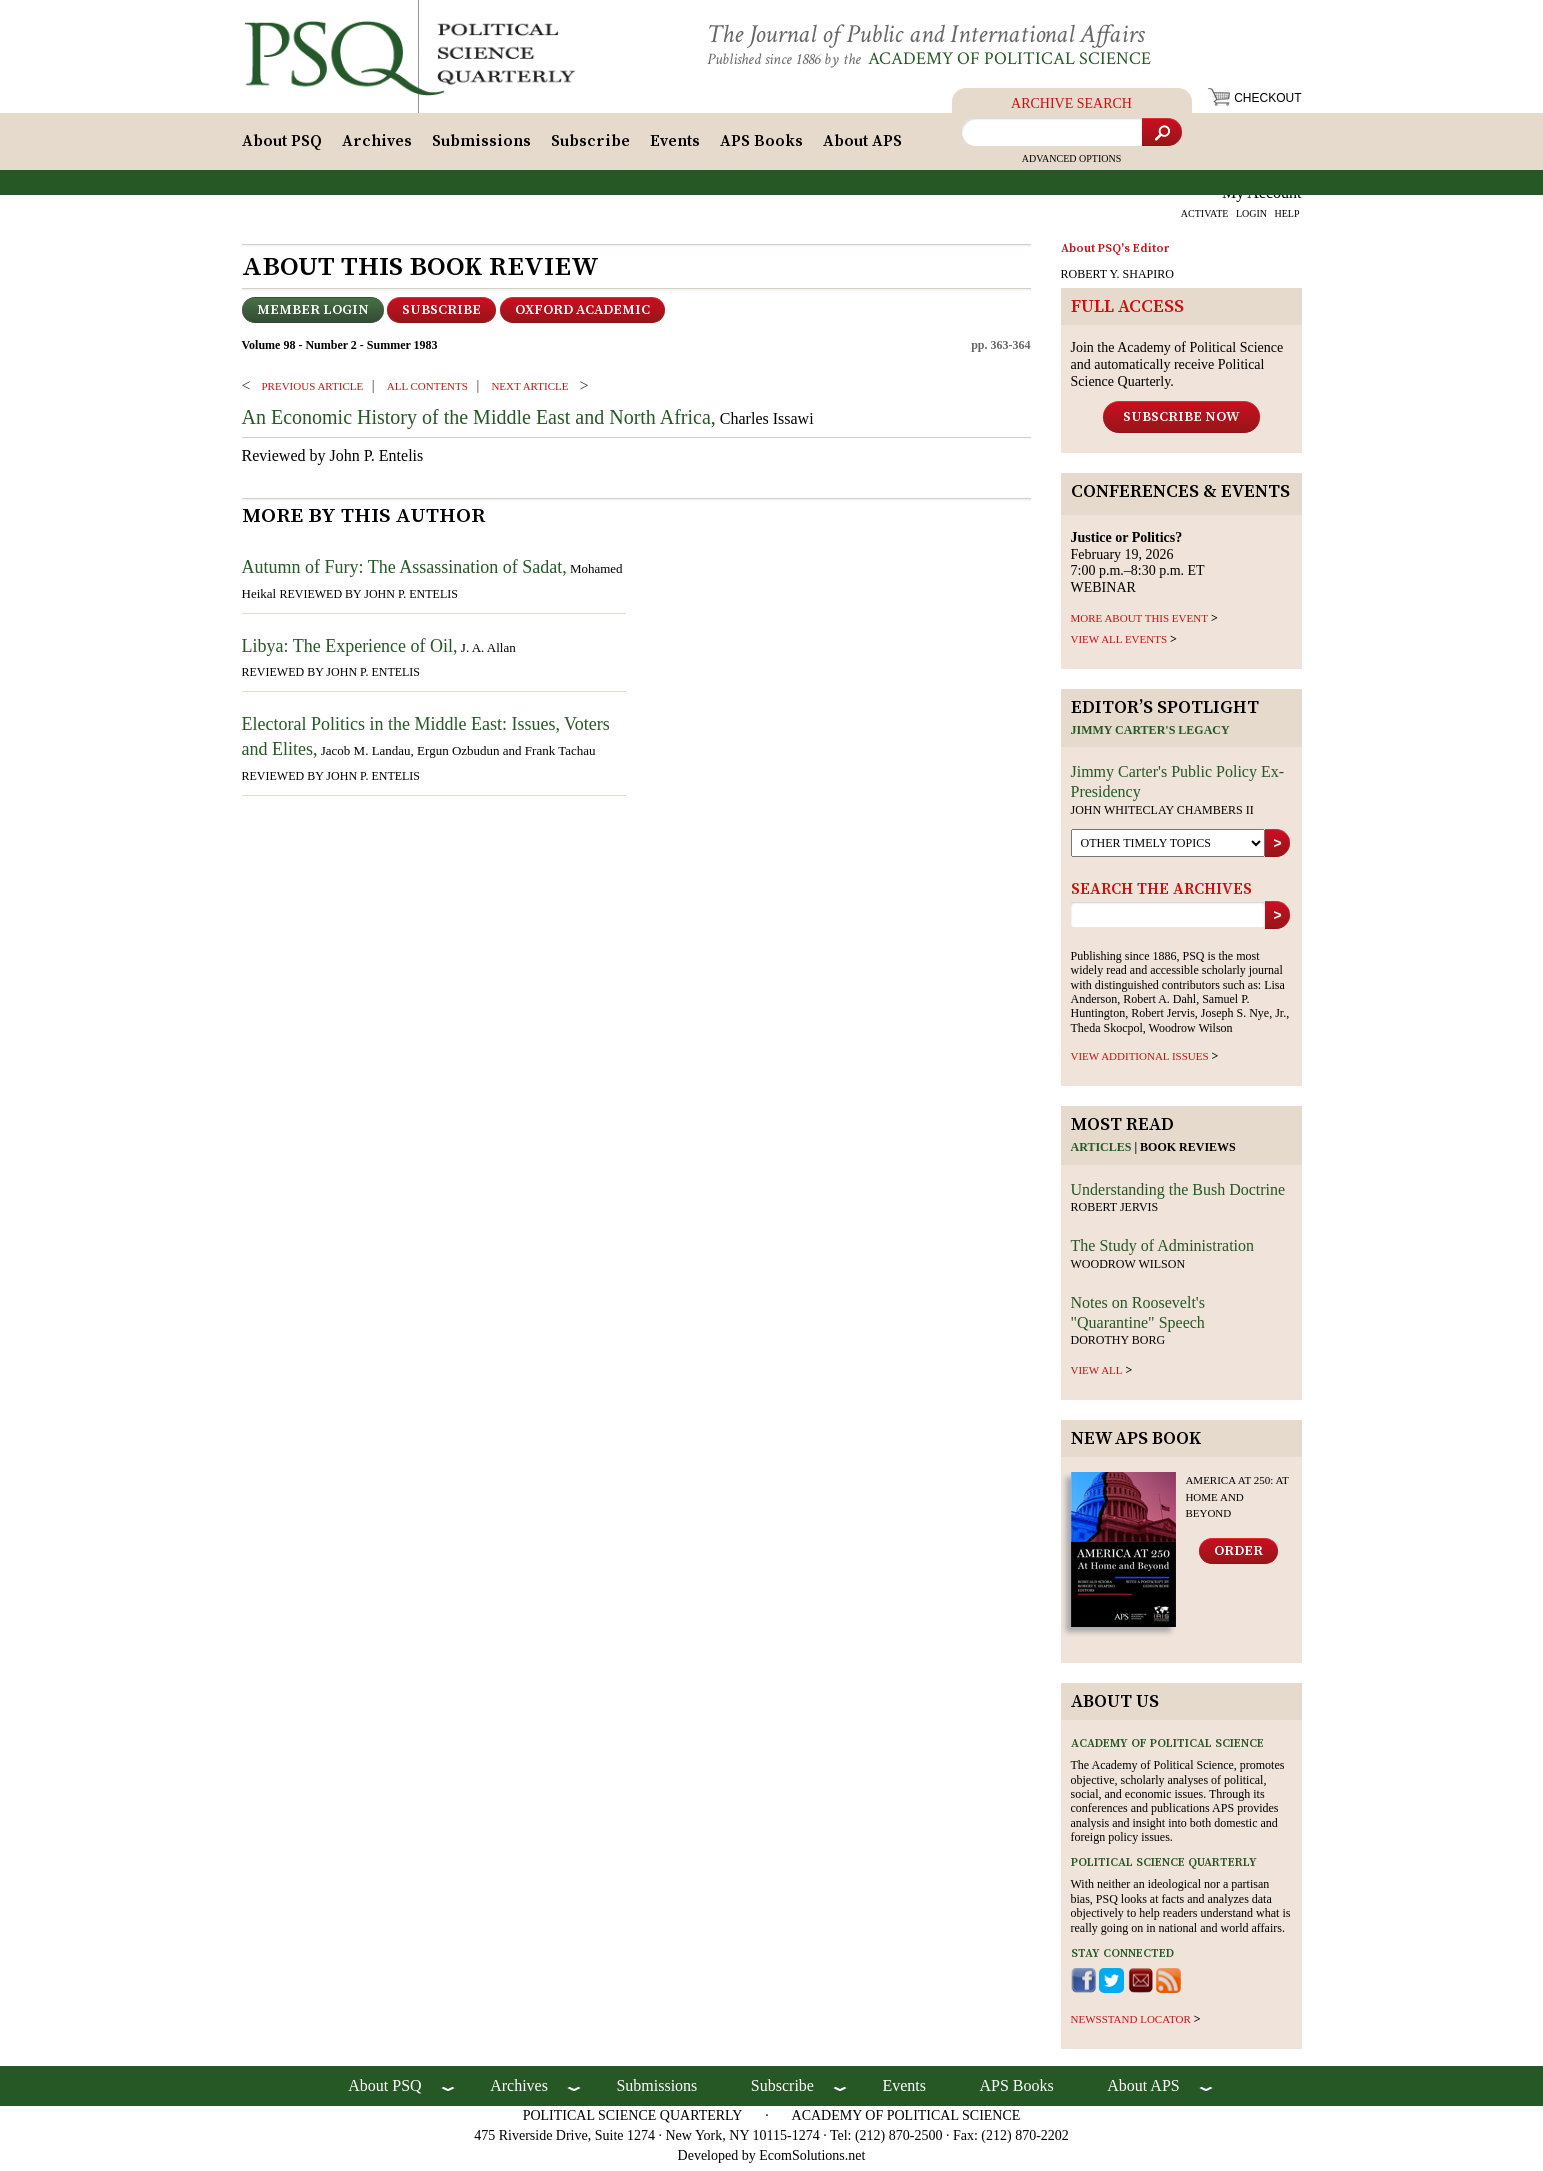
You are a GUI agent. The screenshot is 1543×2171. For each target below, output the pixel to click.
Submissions (481, 147)
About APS (862, 147)
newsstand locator (1131, 2024)
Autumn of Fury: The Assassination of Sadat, (404, 573)
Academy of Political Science (1026, 58)
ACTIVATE (1205, 219)
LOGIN (1251, 219)
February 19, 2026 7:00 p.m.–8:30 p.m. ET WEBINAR (1138, 567)
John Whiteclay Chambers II (1162, 816)
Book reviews (1188, 1153)
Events (675, 147)
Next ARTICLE (529, 391)
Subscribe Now (1181, 422)
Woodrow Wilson (1128, 1269)
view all (1097, 1376)
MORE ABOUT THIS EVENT (1139, 624)
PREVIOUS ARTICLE (313, 391)
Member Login (313, 316)
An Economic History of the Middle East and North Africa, (479, 423)
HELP (1287, 219)
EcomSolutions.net (812, 2160)
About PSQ (282, 147)
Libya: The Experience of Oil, (350, 651)
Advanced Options (1072, 164)
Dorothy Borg (1118, 1346)
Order (1238, 1557)
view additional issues (1140, 1062)
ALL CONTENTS (427, 391)
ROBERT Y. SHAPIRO (1117, 280)
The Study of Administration (1163, 1251)
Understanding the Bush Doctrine (1178, 1194)
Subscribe (590, 147)
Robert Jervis (1115, 1213)
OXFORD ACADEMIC (582, 316)
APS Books (761, 147)
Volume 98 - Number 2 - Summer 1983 (340, 351)
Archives (377, 147)
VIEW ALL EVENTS (1119, 645)
